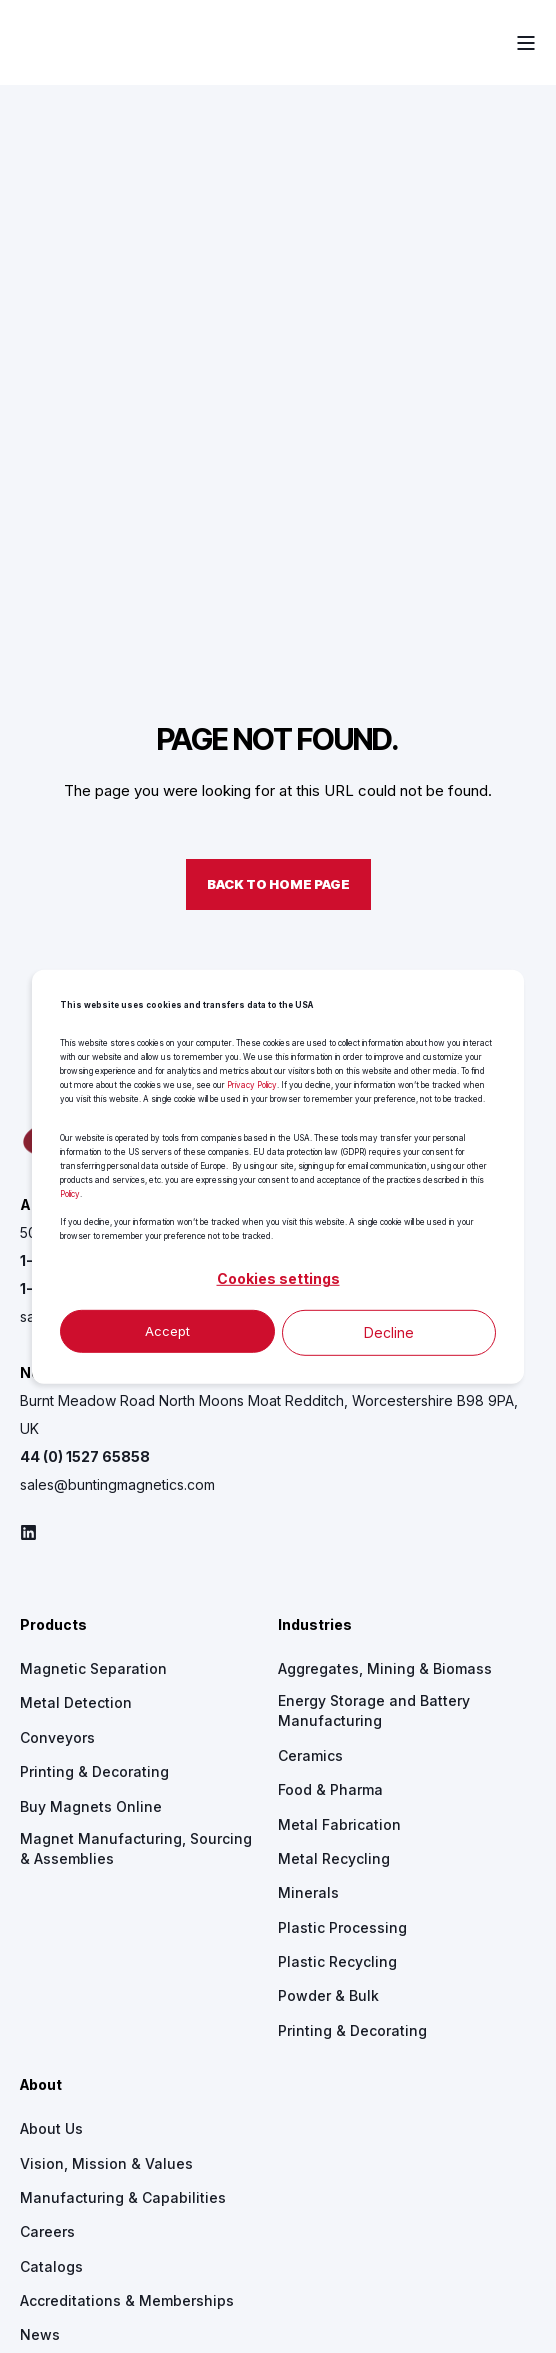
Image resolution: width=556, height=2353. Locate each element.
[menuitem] (76, 1411)
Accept (167, 1331)
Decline (389, 1331)
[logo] (145, 853)
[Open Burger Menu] (526, 43)
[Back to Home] (70, 42)
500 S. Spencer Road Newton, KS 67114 (152, 940)
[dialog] (278, 1176)
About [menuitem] (41, 1793)
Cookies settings (278, 1278)
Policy (70, 1193)
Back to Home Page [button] (278, 592)
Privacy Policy (252, 1085)
